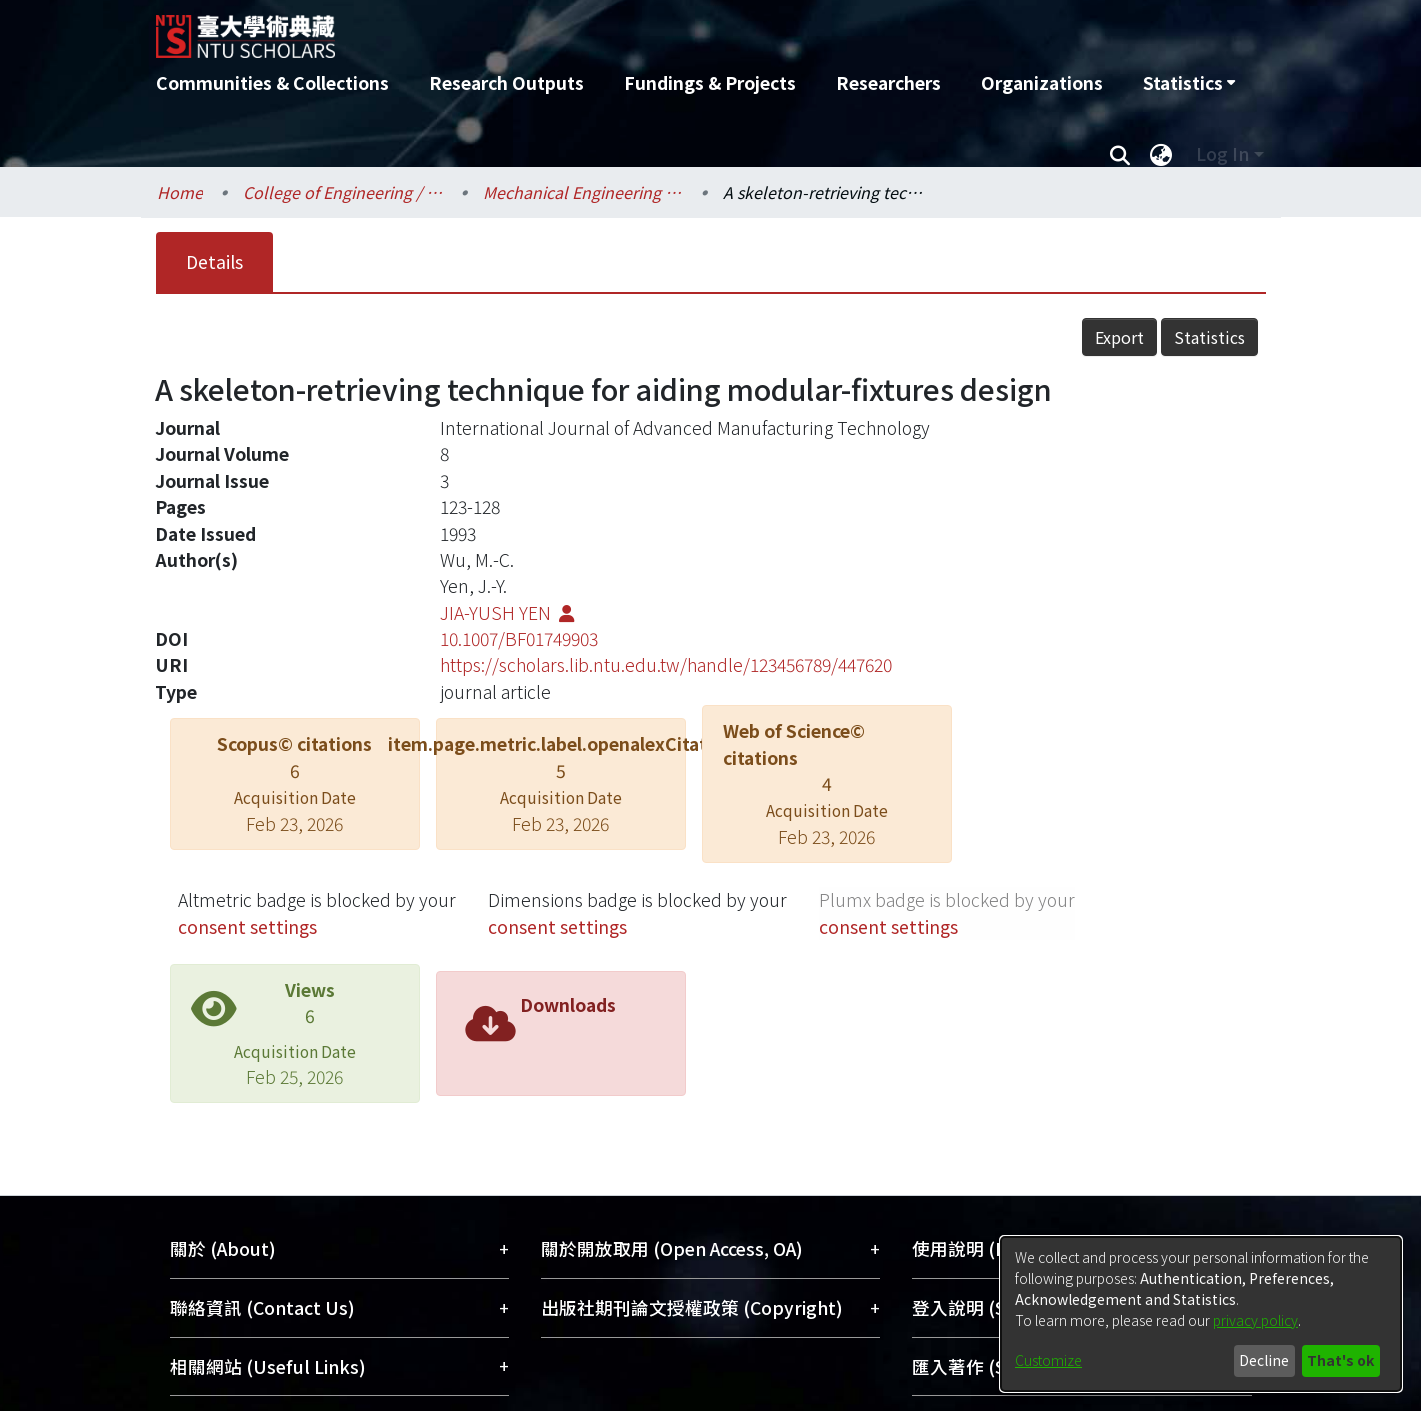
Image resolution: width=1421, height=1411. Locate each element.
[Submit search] (1120, 154)
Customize (1048, 1360)
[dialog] (1201, 1314)
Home (180, 192)
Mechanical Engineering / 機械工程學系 (583, 192)
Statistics (1209, 337)
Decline (1264, 1360)
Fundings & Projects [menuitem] (710, 82)
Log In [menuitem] (1222, 153)
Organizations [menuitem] (1042, 82)
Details (214, 261)
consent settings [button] (247, 926)
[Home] (603, 29)
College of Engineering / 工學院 (343, 192)
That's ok (1340, 1360)
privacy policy (1255, 1320)
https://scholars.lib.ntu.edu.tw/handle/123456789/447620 (666, 664)
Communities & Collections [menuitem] (272, 82)
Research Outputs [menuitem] (506, 82)
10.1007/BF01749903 (519, 638)
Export (1119, 337)
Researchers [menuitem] (888, 82)
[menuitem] (1189, 83)
